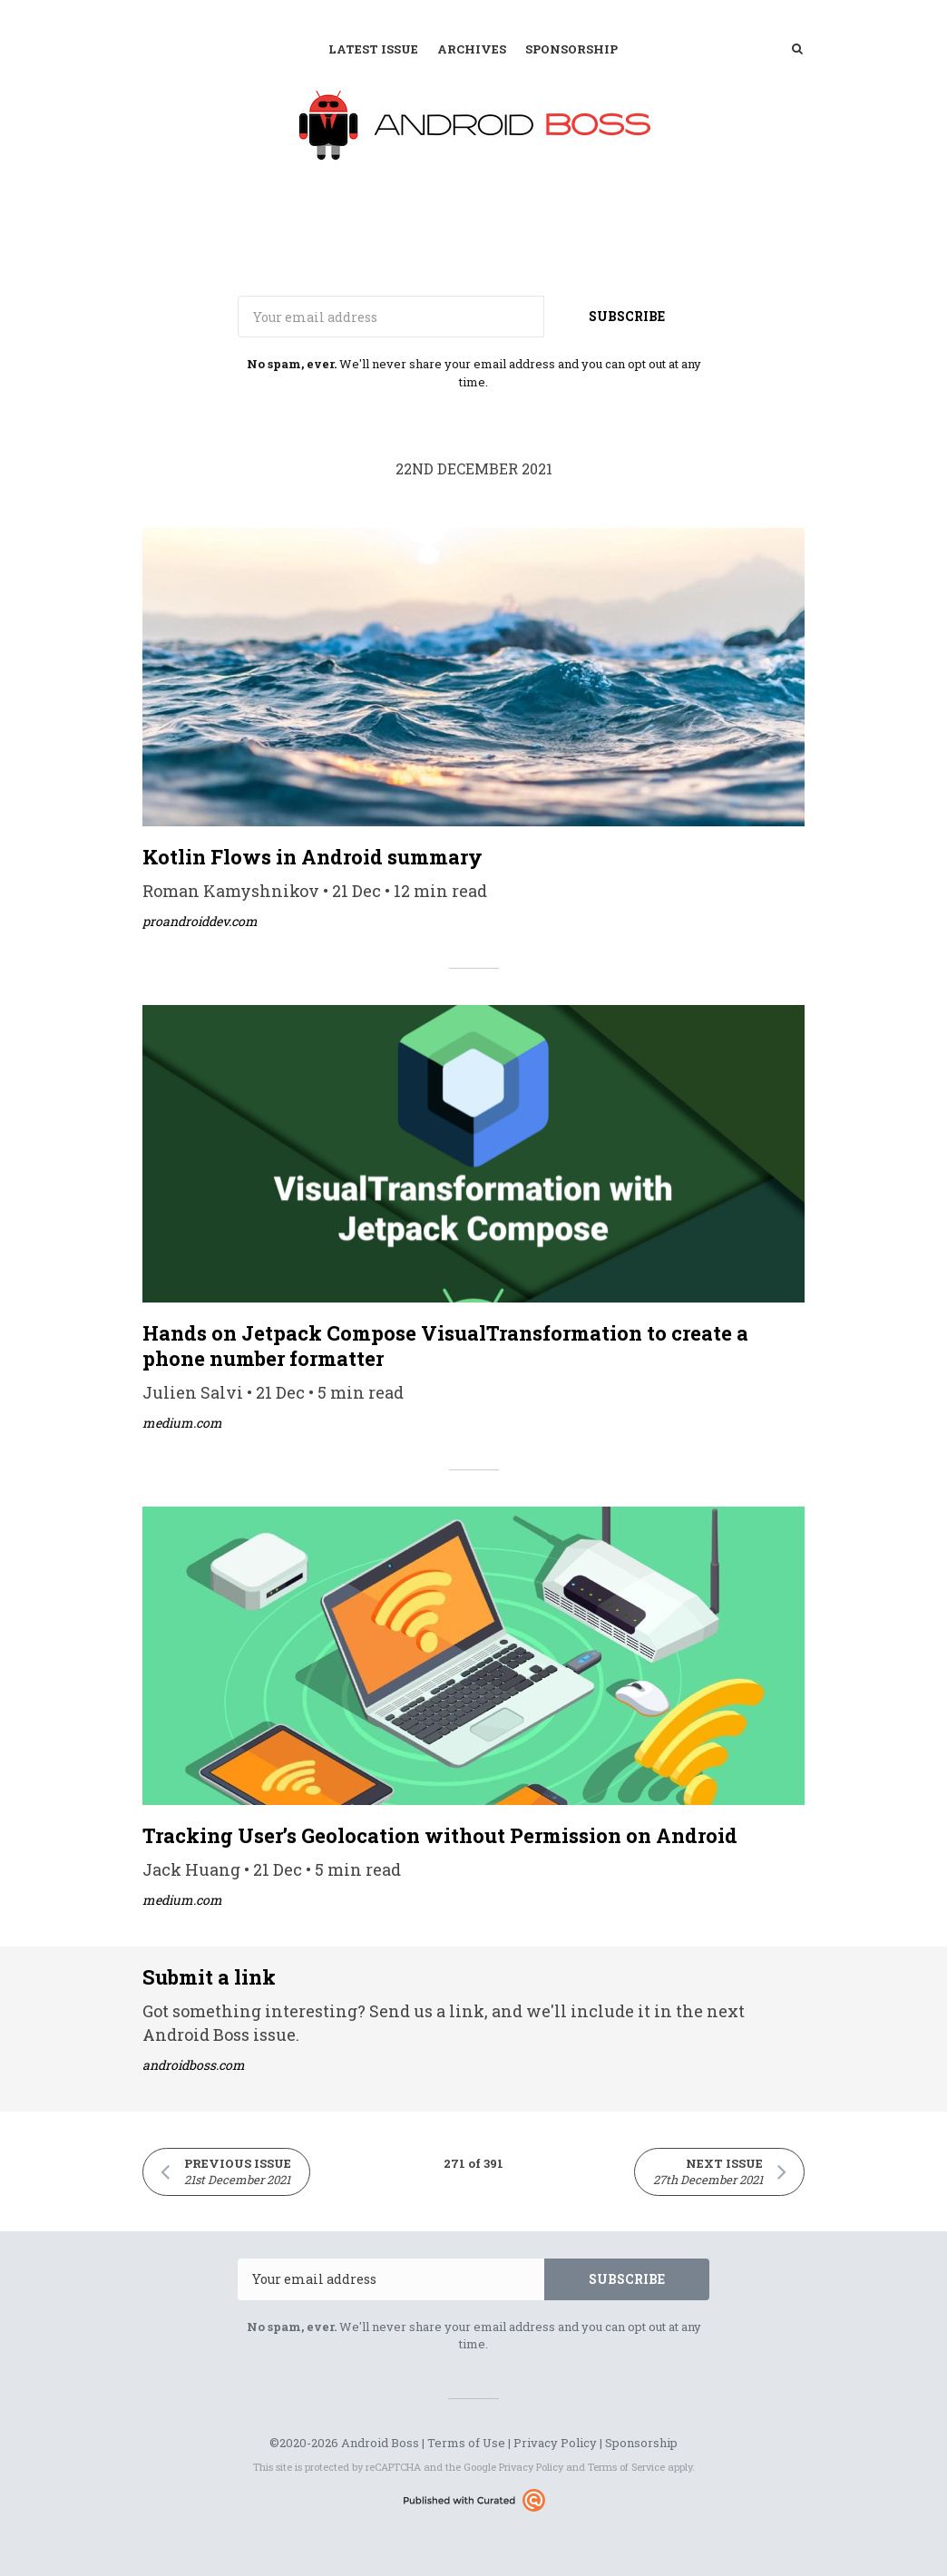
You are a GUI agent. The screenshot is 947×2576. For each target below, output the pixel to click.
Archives (471, 49)
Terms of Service (626, 2467)
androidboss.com (193, 2064)
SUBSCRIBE (627, 316)
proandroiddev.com (200, 921)
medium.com (182, 1422)
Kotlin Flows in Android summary (312, 857)
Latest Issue (373, 49)
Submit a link (209, 1977)
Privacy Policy (555, 2443)
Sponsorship (571, 49)
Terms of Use (466, 2443)
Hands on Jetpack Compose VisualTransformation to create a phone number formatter (445, 1345)
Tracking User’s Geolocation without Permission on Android (439, 1835)
